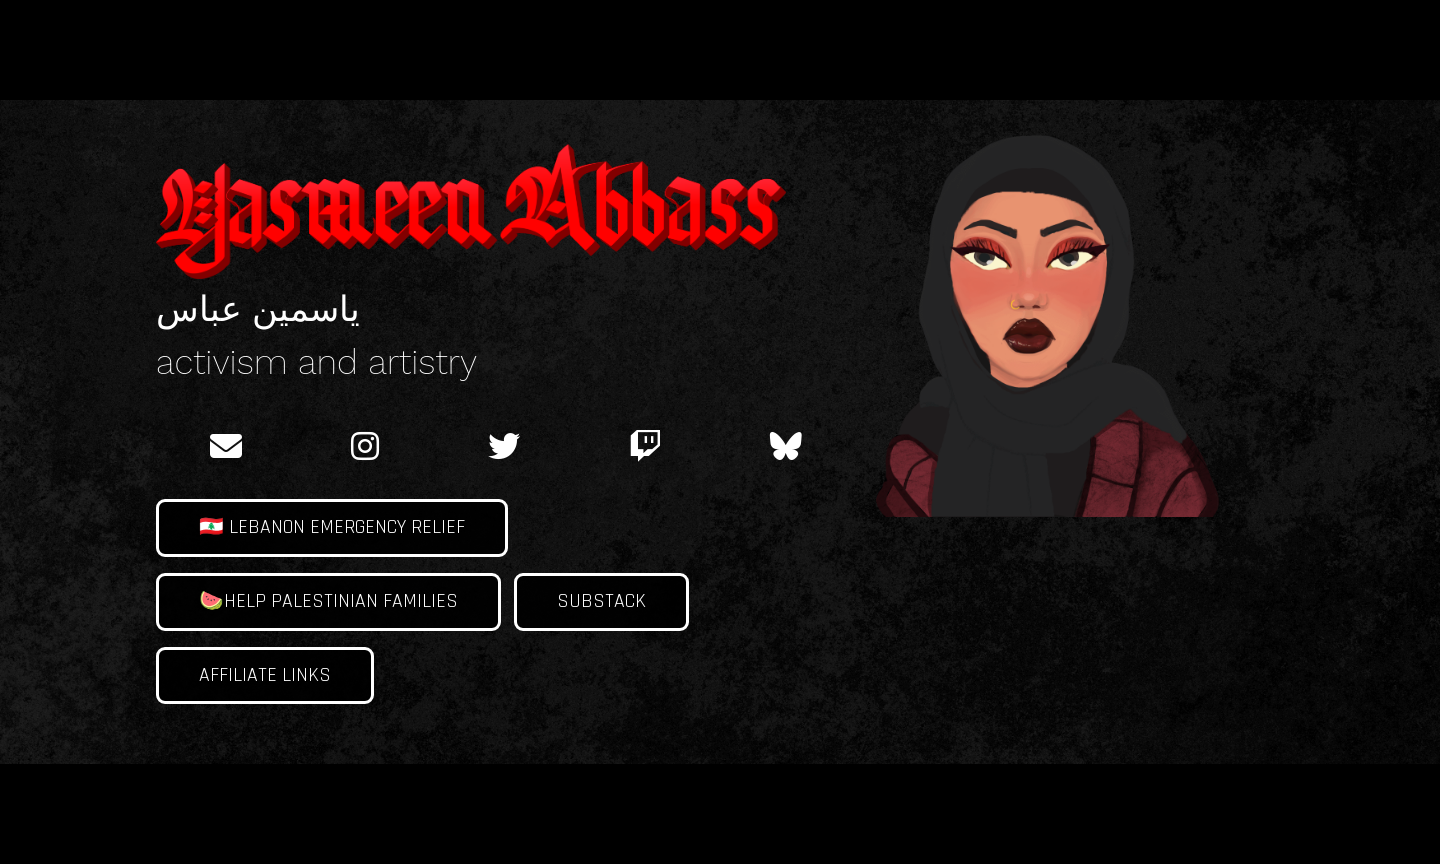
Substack (601, 601)
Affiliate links (265, 675)
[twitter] (504, 446)
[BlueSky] (786, 446)
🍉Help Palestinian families (328, 601)
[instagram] (365, 446)
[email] (227, 446)
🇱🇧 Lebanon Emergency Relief (332, 527)
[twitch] (645, 446)
